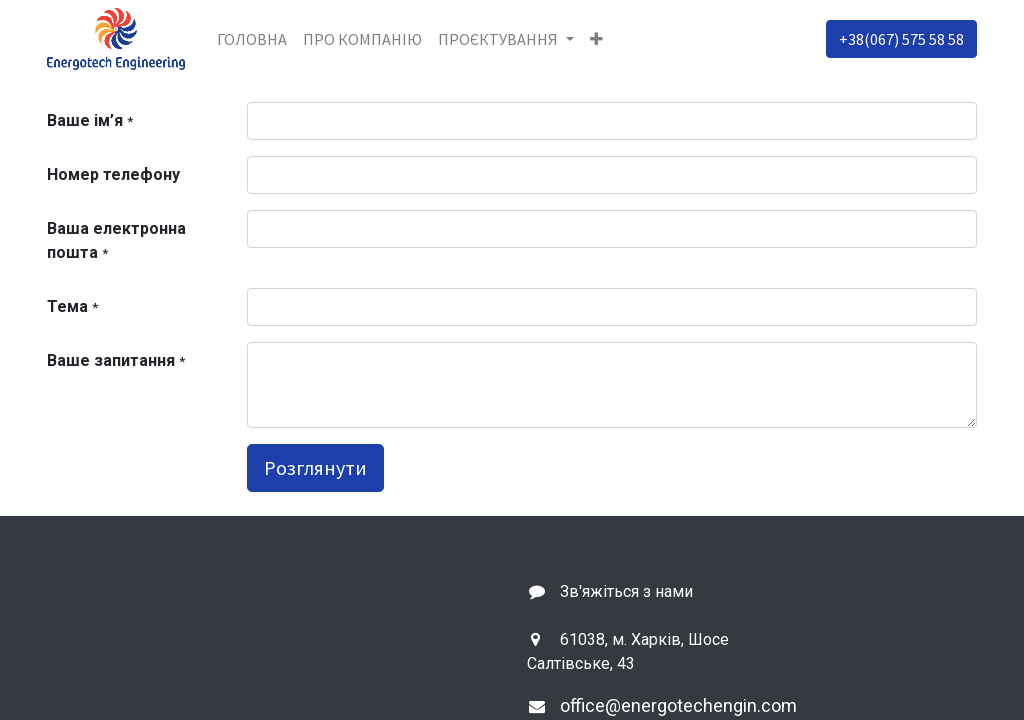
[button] (596, 39)
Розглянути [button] (315, 467)
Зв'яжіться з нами (626, 591)
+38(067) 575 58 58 (901, 39)
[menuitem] (252, 39)
